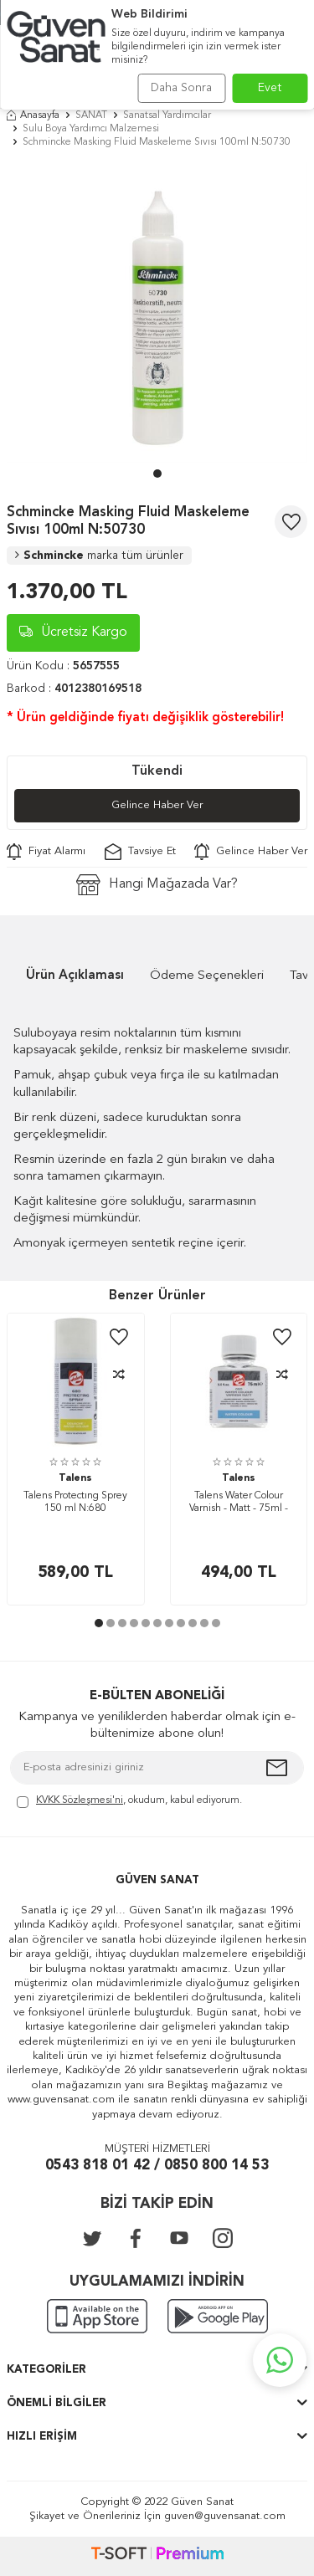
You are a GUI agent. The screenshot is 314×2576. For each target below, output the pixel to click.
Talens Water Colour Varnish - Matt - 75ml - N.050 (238, 1504)
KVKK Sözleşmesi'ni (79, 1800)
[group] (157, 312)
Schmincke (99, 555)
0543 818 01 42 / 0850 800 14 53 (157, 2166)
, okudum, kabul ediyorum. (129, 1801)
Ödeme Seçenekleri (207, 976)
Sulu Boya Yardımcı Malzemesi (91, 129)
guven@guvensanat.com (225, 2516)
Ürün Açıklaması (75, 976)
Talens (75, 1478)
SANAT (91, 115)
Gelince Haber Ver (157, 805)
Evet (270, 88)
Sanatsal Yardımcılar (167, 115)
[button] (157, 473)
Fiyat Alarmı (46, 851)
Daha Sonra (181, 88)
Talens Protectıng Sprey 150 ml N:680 (75, 1502)
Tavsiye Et (140, 851)
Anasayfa (33, 115)
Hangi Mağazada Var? (157, 884)
